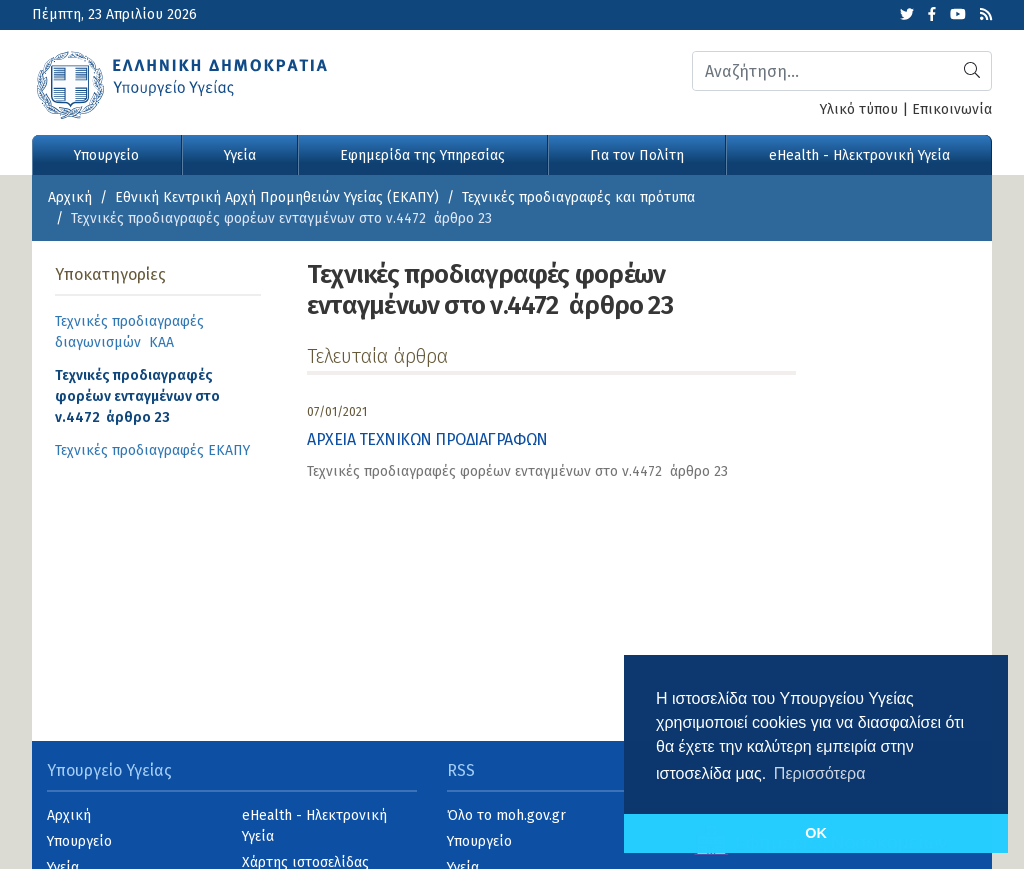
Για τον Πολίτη (637, 155)
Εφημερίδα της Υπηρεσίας (422, 155)
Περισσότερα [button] (820, 773)
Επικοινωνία (952, 109)
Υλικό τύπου (859, 109)
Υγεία (240, 155)
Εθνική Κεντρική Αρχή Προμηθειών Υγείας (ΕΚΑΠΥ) (277, 197)
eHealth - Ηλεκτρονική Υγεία (859, 155)
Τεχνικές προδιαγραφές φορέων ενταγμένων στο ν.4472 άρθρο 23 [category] (517, 471)
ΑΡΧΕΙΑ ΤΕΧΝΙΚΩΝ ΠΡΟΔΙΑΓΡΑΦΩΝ (427, 439)
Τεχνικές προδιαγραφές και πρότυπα (578, 197)
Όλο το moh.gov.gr (506, 815)
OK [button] (816, 833)
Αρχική (70, 197)
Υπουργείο (106, 155)
